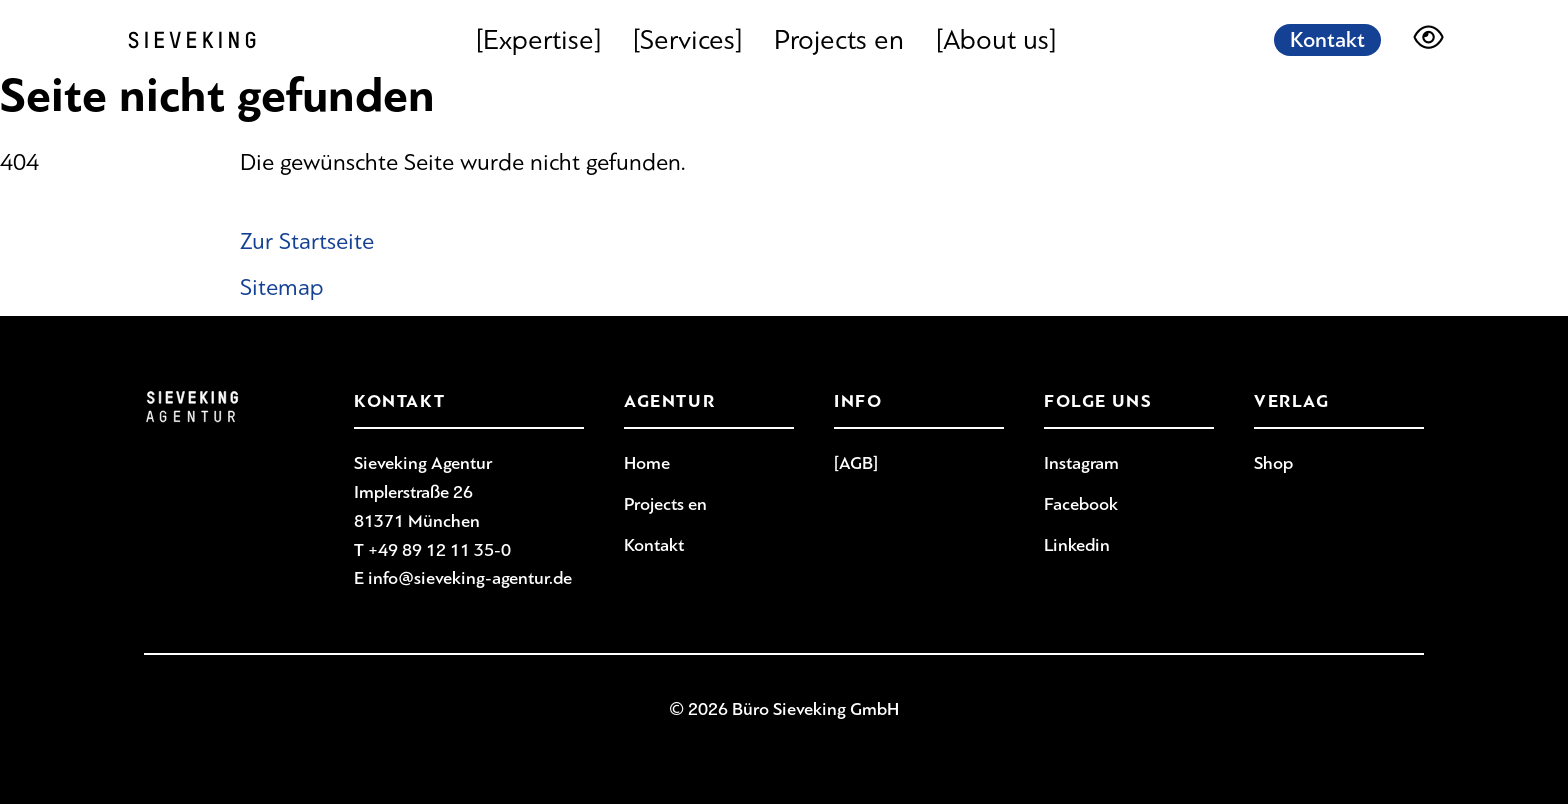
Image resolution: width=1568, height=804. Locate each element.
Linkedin (1077, 545)
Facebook (1081, 504)
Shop (1273, 463)
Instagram (1081, 463)
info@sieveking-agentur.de (470, 578)
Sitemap (282, 287)
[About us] (996, 40)
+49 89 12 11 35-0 (439, 550)
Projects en (839, 40)
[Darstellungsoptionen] (1428, 40)
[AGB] (856, 463)
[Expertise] (538, 40)
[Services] (687, 40)
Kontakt (1327, 40)
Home (647, 463)
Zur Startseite (307, 241)
